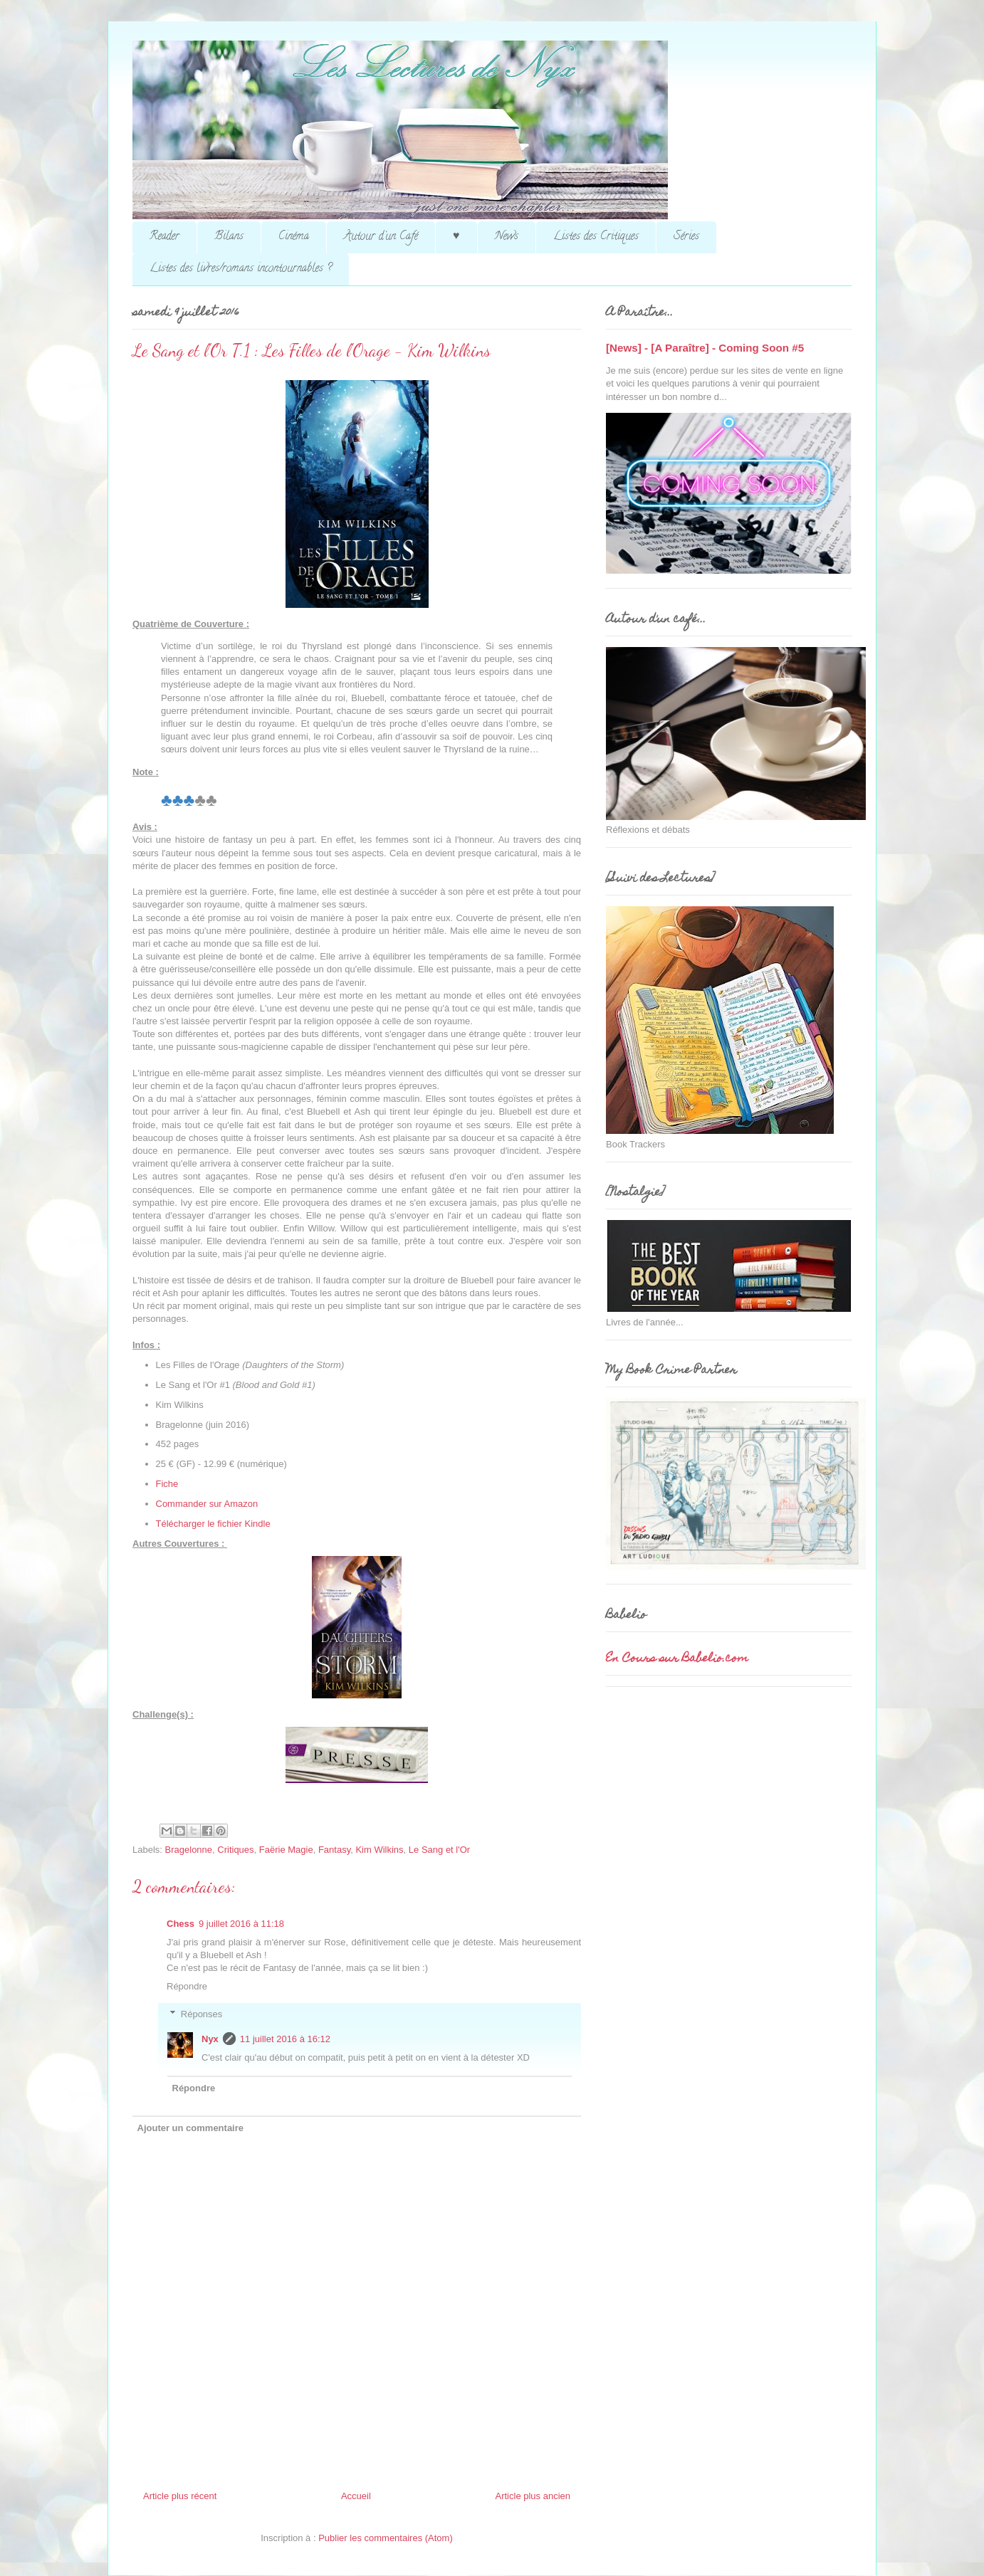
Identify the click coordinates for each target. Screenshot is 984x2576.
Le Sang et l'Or (439, 1849)
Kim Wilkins (379, 1849)
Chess (180, 1923)
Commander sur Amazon (207, 1503)
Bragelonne (189, 1849)
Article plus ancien (533, 2496)
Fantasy (334, 1849)
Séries (686, 237)
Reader (164, 237)
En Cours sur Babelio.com (677, 1659)
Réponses (202, 2014)
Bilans (229, 237)
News (506, 237)
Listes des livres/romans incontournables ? (241, 269)
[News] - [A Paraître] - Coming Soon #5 (705, 348)
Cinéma (293, 237)
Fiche (167, 1483)
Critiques (235, 1849)
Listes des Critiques (596, 237)
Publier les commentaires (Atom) (385, 2538)
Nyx (210, 2039)
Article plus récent (179, 2496)
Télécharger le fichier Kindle (213, 1523)
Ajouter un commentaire (190, 2128)
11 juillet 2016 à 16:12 (285, 2039)
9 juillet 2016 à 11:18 (241, 1923)
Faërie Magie (286, 1849)
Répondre (187, 1986)
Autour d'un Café (381, 237)
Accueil (356, 2496)
